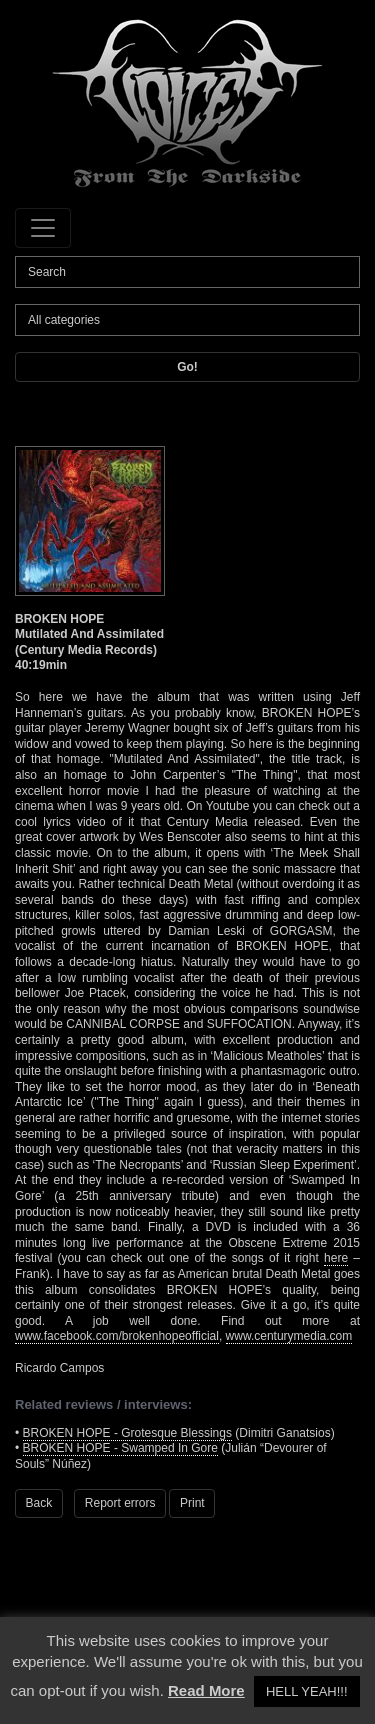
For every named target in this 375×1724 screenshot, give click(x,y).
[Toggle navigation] (43, 228)
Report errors (120, 1503)
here (336, 1258)
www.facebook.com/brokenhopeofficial (117, 1336)
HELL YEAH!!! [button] (307, 1691)
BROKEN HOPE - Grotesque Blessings (127, 1433)
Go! (187, 367)
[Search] (187, 272)
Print (192, 1503)
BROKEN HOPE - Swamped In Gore (120, 1448)
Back (39, 1503)
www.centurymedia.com (289, 1336)
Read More (206, 1690)
